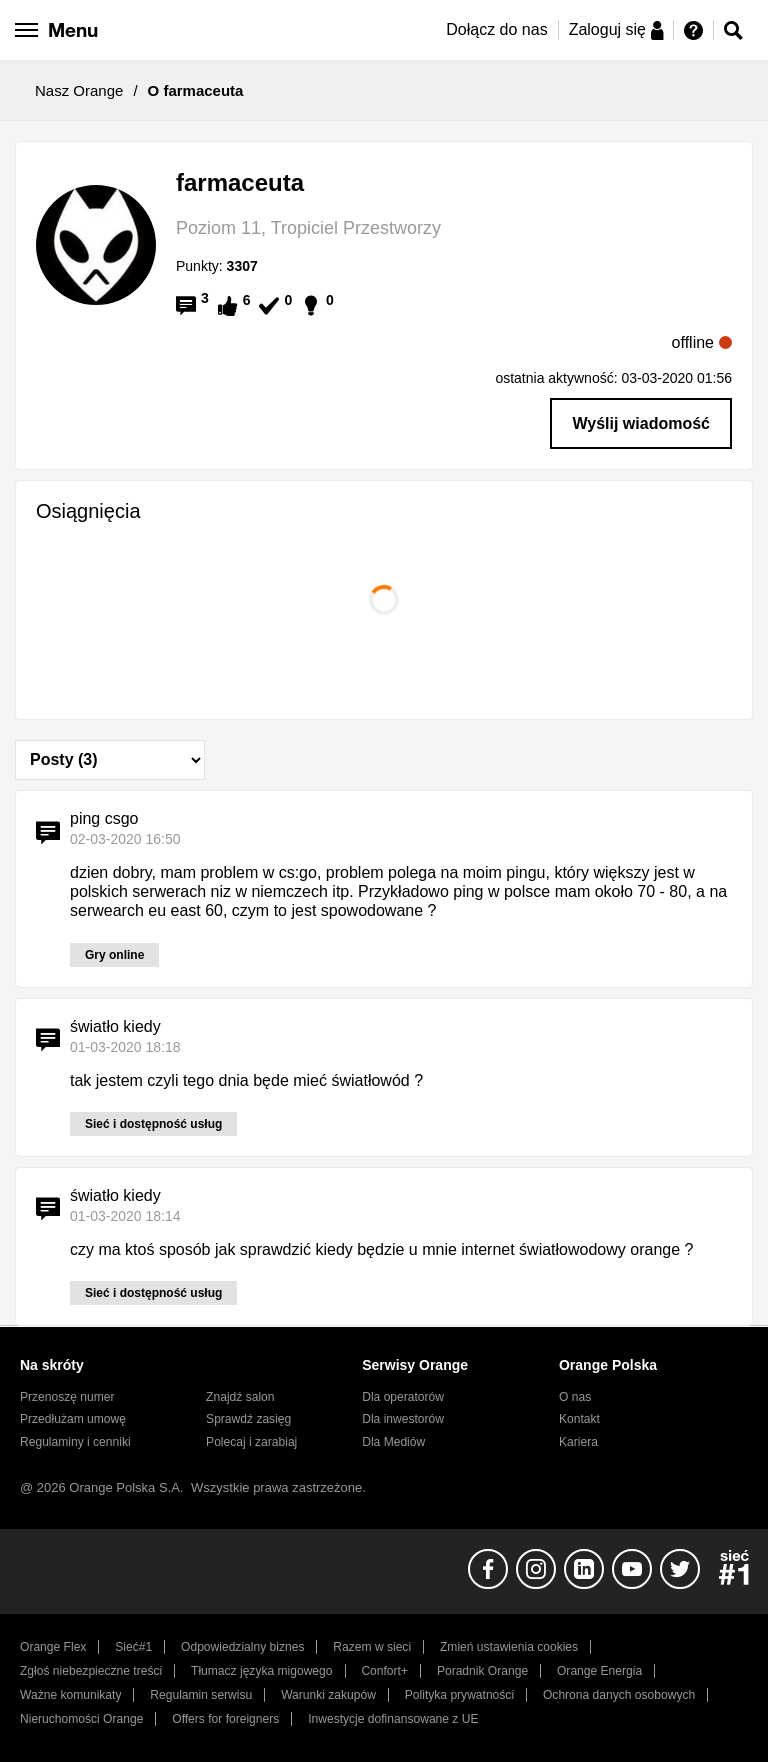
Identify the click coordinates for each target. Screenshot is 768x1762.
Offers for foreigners (225, 1719)
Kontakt (579, 1419)
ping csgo (104, 818)
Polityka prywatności (459, 1695)
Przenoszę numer (67, 1397)
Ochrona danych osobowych (619, 1695)
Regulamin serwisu (201, 1695)
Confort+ (384, 1671)
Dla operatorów (403, 1397)
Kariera (578, 1442)
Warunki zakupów (328, 1695)
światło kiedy (115, 1026)
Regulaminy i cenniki (75, 1442)
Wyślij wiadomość (641, 423)
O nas (575, 1397)
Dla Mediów (393, 1442)
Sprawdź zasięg (248, 1419)
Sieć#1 (133, 1647)
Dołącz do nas (496, 29)
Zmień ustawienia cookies (509, 1647)
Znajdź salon (240, 1397)
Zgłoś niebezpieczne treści (91, 1671)
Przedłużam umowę (73, 1419)
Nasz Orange (79, 90)
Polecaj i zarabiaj (251, 1442)
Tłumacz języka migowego (261, 1671)
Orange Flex (53, 1647)
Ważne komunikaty (70, 1695)
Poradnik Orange (482, 1671)
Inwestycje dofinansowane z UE (393, 1719)
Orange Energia (599, 1671)
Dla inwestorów (403, 1419)
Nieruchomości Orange (81, 1719)
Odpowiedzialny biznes (242, 1647)
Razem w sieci (372, 1647)
